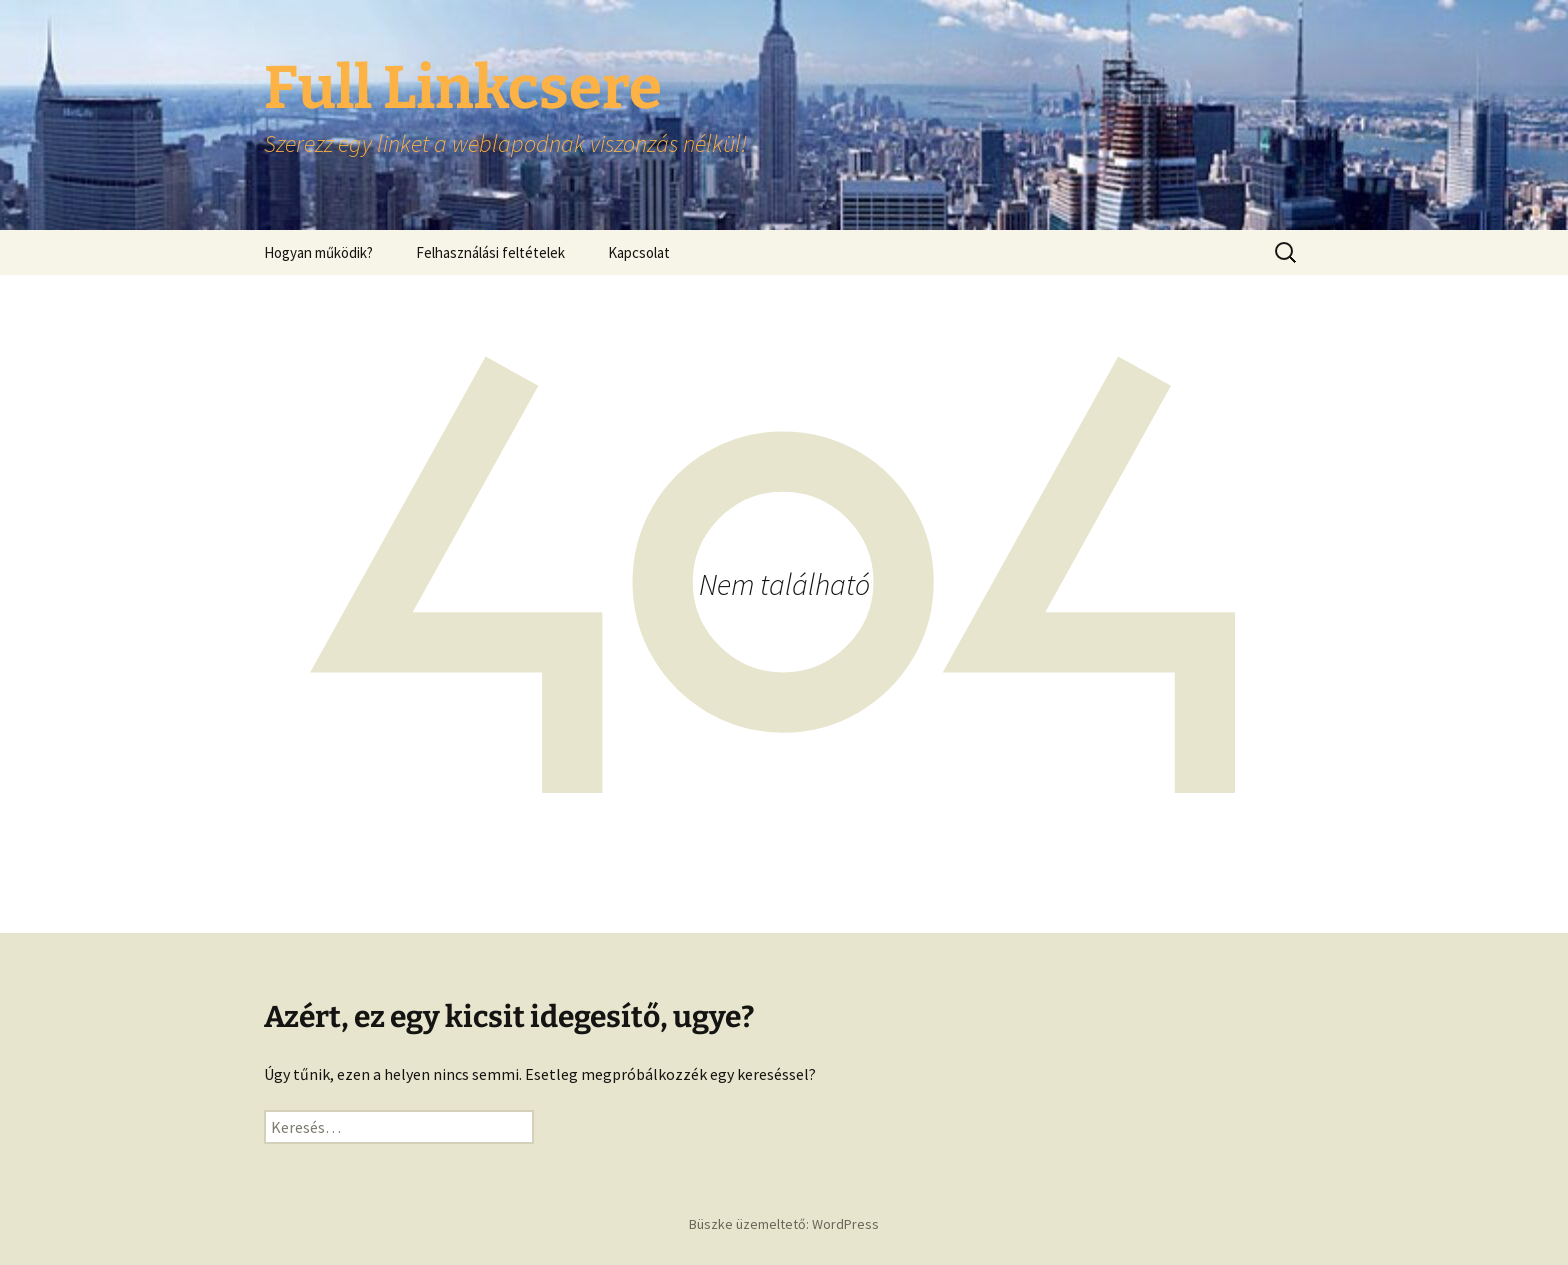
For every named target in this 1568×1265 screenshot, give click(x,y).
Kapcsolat (639, 252)
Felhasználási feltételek (490, 252)
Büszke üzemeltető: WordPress (784, 1224)
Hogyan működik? (318, 252)
